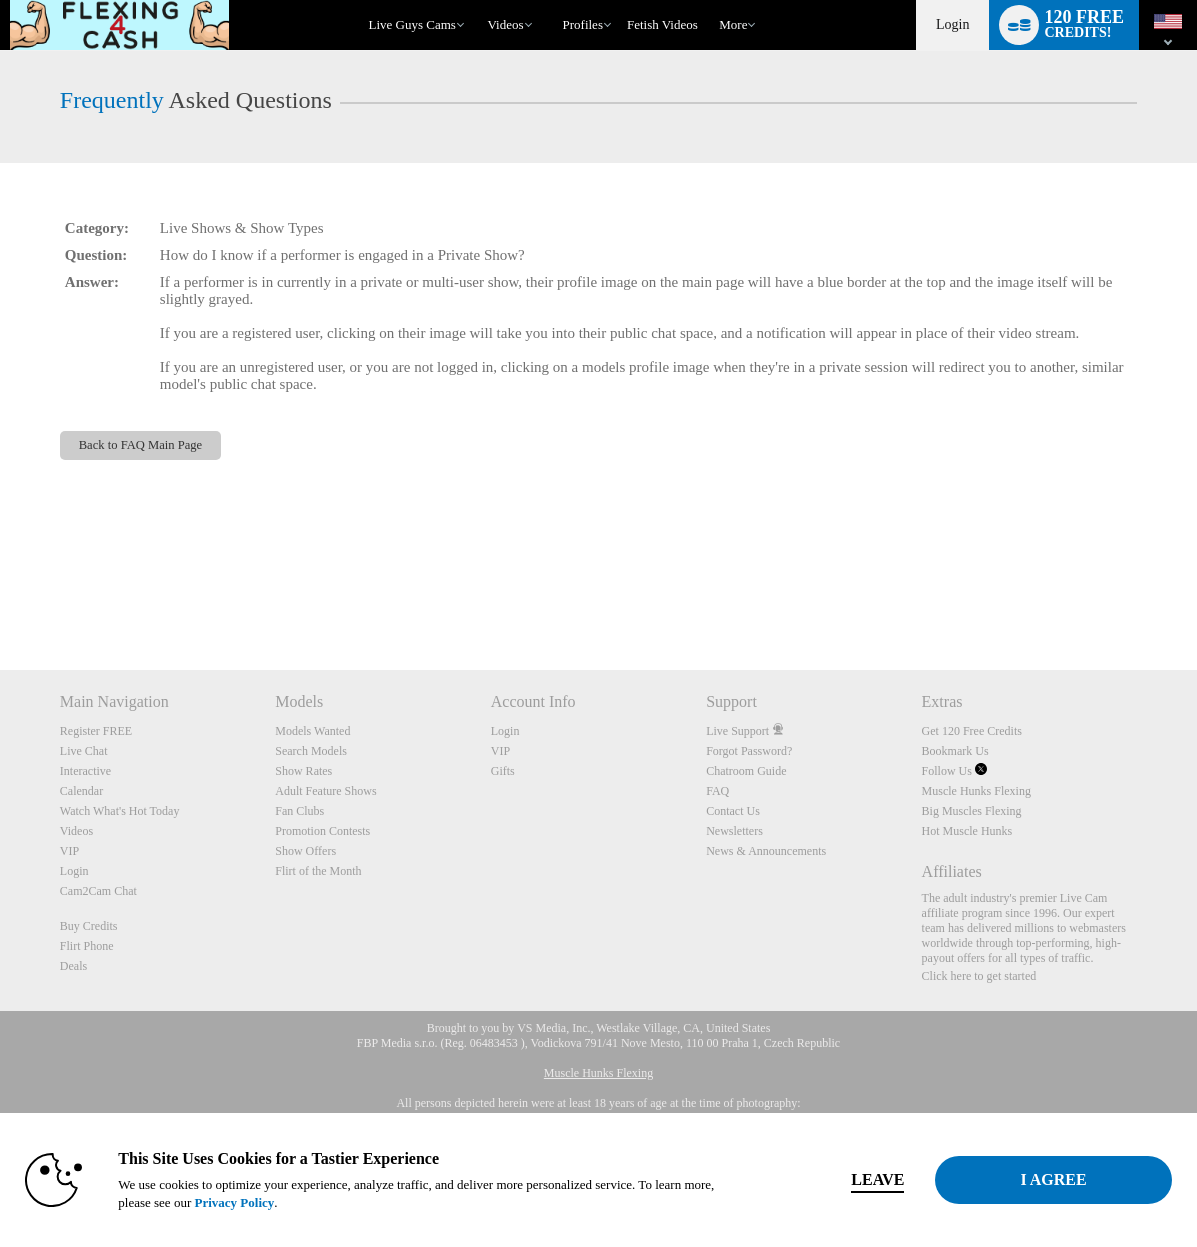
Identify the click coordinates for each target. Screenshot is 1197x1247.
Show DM (0, 595)
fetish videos (662, 24)
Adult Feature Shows (325, 791)
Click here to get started (979, 976)
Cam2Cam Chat (98, 891)
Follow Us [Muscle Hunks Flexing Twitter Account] (954, 771)
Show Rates (303, 771)
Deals (73, 966)
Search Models (311, 751)
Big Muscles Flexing (972, 811)
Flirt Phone (87, 946)
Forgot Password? (749, 751)
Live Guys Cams (412, 24)
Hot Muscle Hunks (967, 831)
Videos (505, 24)
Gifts (503, 771)
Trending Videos (478, 0)
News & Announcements (766, 851)
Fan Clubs (299, 811)
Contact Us (733, 811)
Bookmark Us (955, 751)
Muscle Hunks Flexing (976, 791)
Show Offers (305, 851)
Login (952, 24)
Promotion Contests (322, 831)
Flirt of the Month (318, 871)
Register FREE (96, 731)
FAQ (717, 791)
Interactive (85, 771)
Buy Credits (89, 926)
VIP (69, 851)
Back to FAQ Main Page (140, 445)
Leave (877, 1179)
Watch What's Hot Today (120, 811)
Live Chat (84, 751)
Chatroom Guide (746, 771)
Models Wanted (312, 731)
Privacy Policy (234, 1202)
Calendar (81, 791)
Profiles (583, 24)
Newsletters (734, 831)
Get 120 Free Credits (972, 731)
